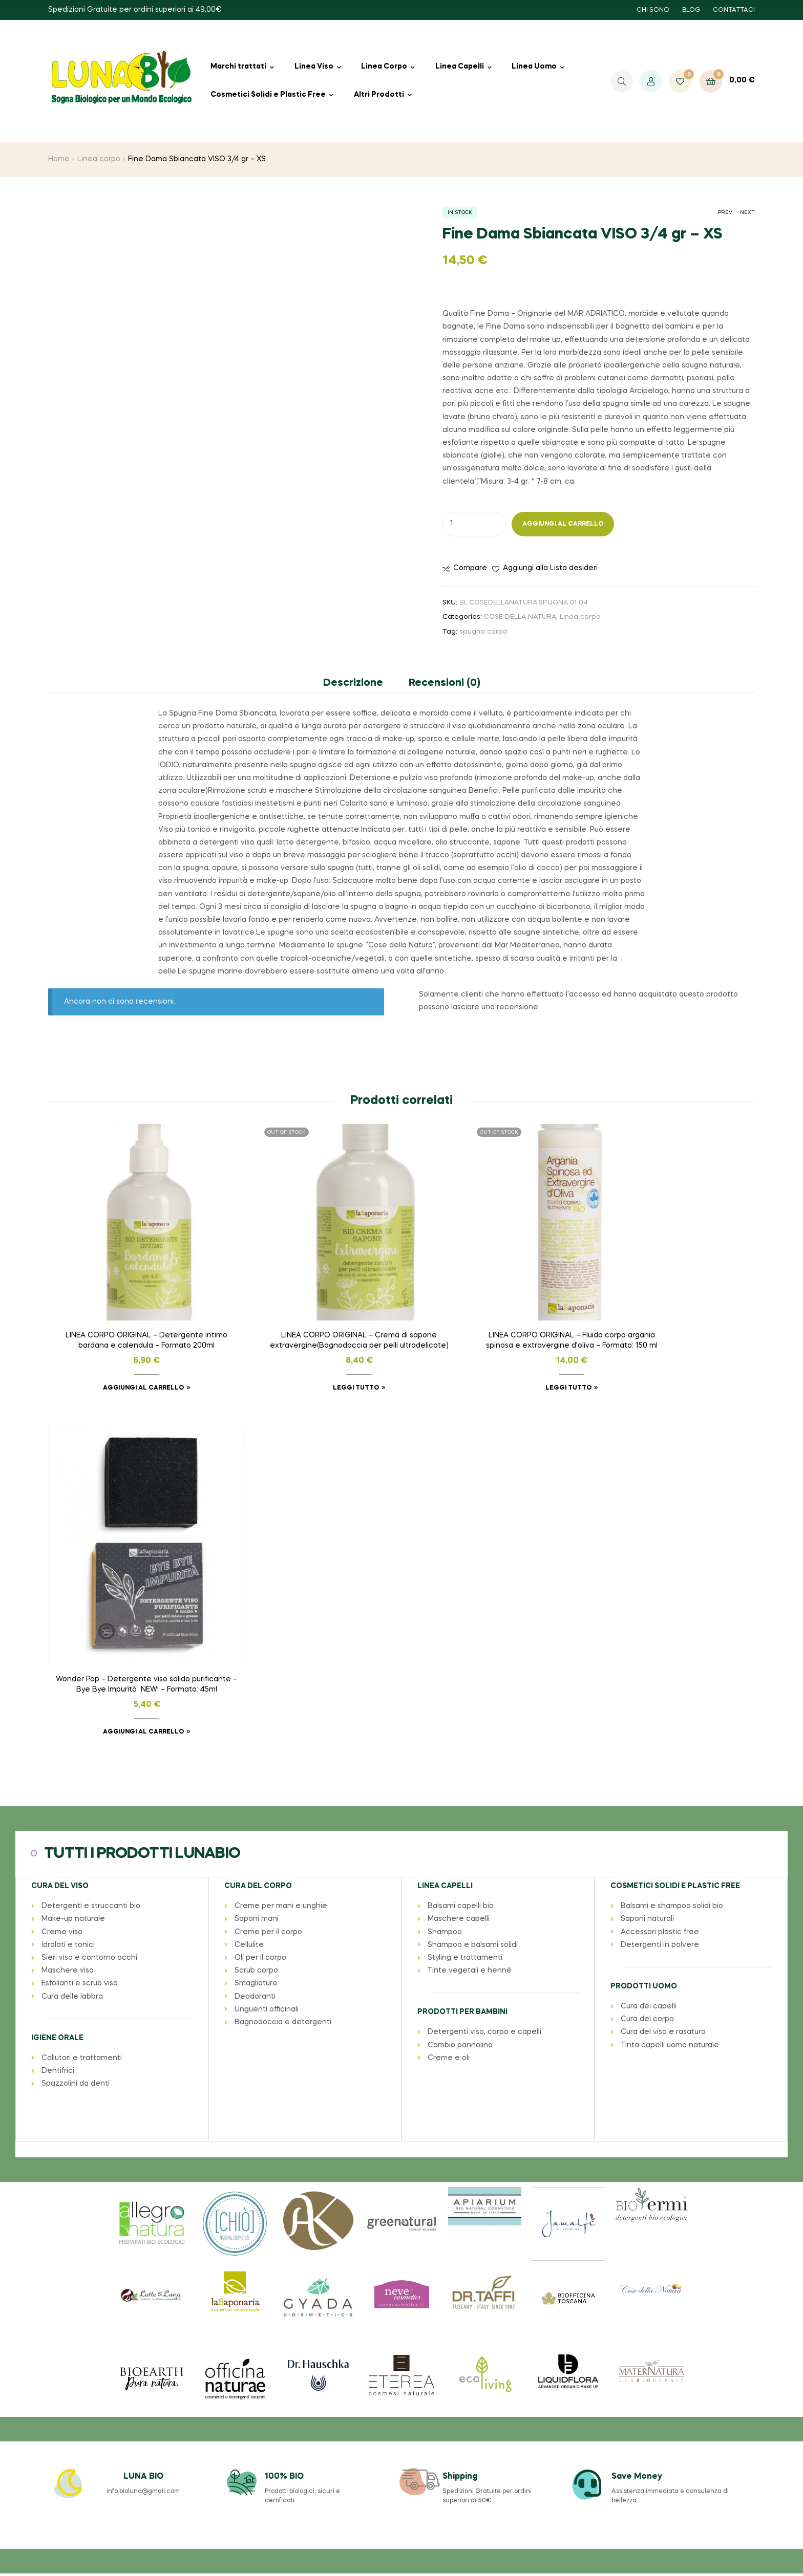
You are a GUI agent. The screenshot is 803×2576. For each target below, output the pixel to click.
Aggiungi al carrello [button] (127, 1356)
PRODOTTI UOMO (643, 1646)
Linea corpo (98, 159)
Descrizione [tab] (353, 683)
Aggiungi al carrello (562, 524)
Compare (470, 568)
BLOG (691, 10)
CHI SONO (653, 10)
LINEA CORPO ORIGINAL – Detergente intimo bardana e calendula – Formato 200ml (131, 1309)
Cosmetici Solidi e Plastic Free (268, 94)
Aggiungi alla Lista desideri (550, 568)
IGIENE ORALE (57, 1697)
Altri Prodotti (379, 94)
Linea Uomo (534, 66)
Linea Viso (313, 66)
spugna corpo (483, 632)
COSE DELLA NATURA (520, 617)
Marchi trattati (238, 66)
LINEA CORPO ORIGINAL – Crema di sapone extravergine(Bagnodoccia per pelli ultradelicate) (311, 1309)
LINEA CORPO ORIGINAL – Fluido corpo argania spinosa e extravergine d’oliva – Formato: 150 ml (491, 1309)
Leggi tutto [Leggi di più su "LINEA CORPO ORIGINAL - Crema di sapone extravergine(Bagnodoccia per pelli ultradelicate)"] (308, 1356)
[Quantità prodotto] (474, 524)
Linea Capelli (459, 66)
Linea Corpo (384, 66)
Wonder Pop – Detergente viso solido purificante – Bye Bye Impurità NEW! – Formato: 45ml (672, 1345)
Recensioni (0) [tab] (444, 683)
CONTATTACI (734, 10)
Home (59, 159)
